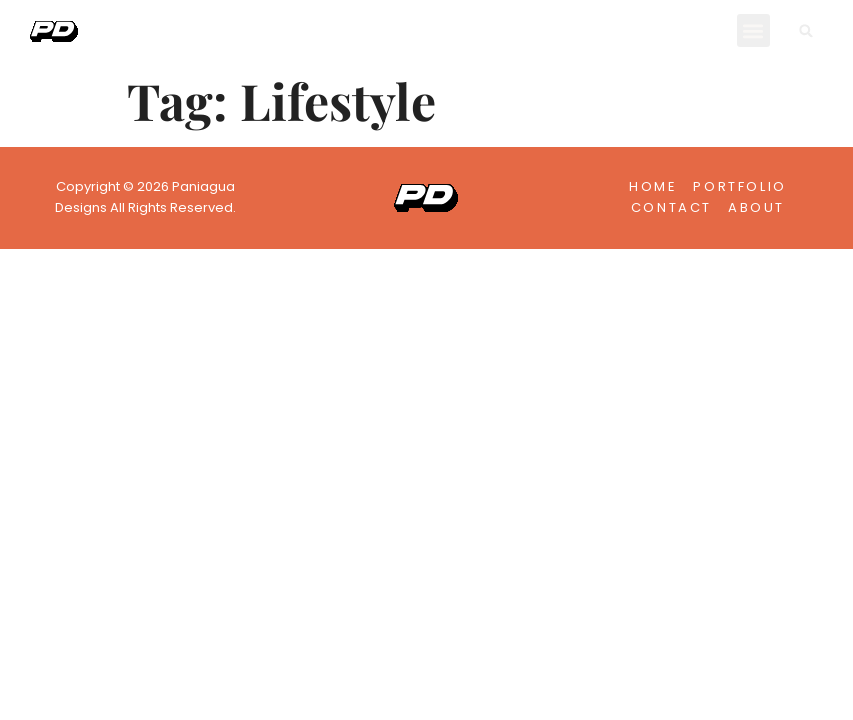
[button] (753, 30)
